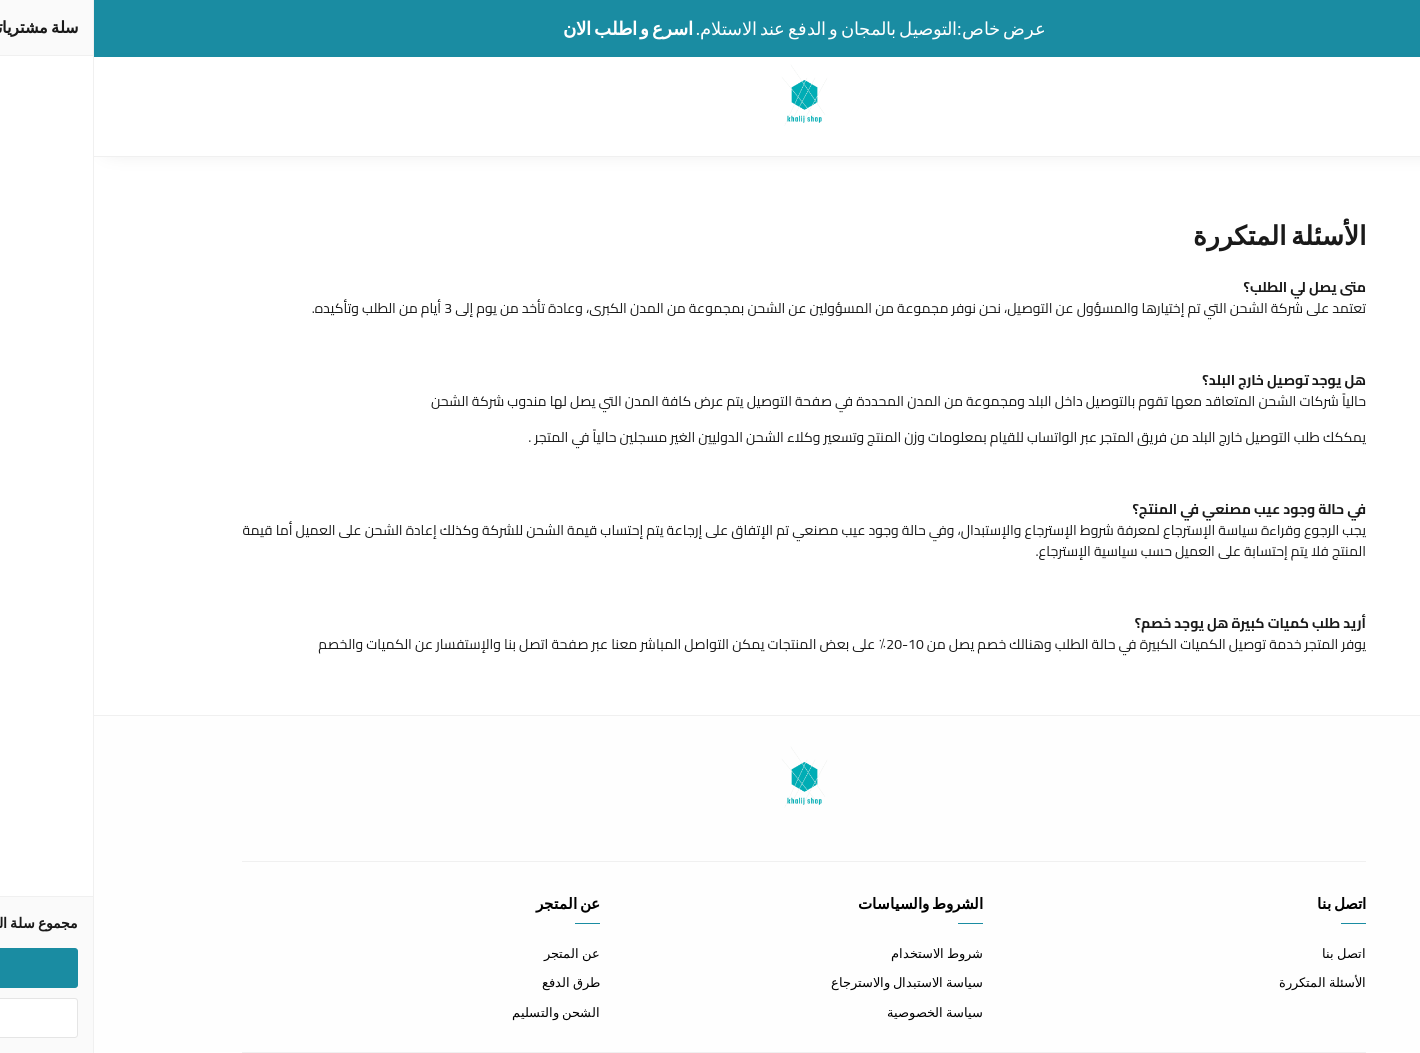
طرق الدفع (477, 982)
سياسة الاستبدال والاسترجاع (813, 982)
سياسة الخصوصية (841, 1012)
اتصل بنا (1250, 953)
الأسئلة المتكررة (1228, 982)
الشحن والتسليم (462, 1012)
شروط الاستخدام (843, 953)
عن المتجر (478, 953)
